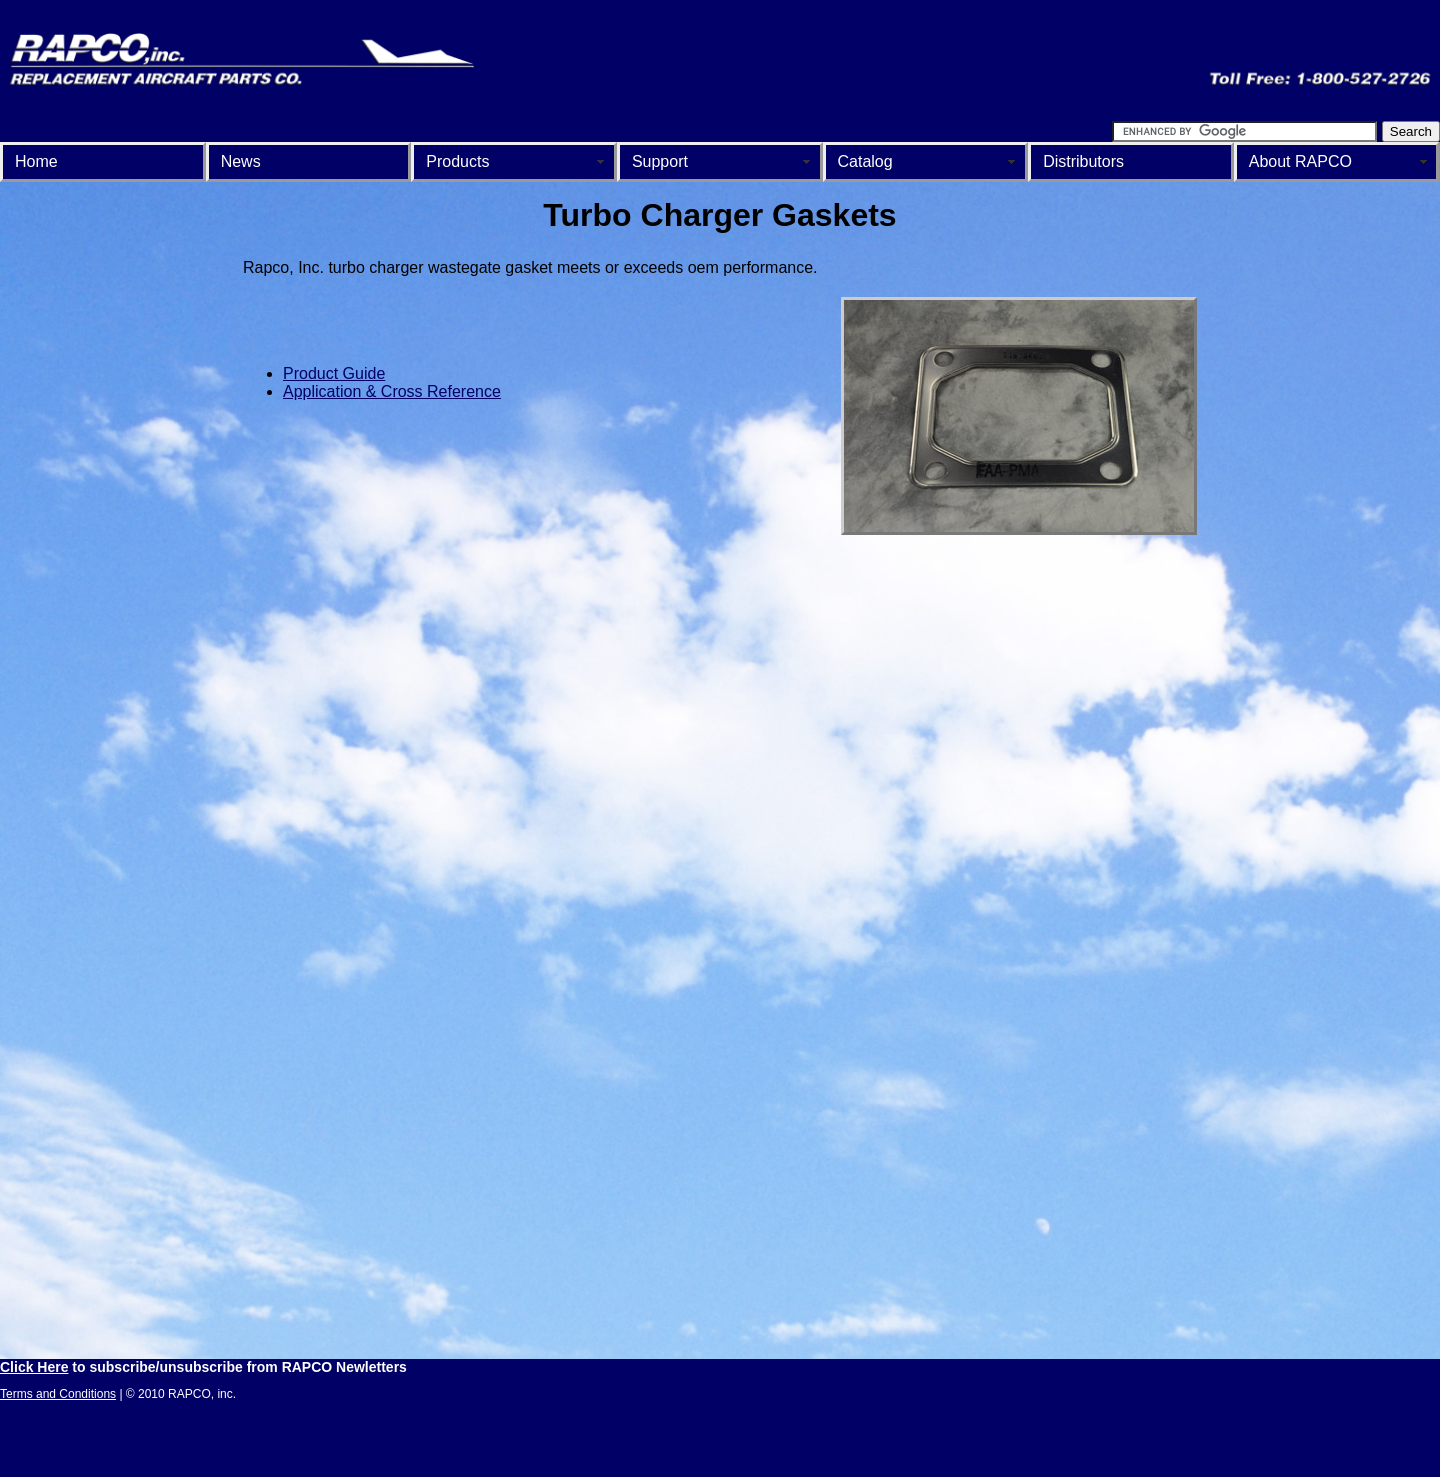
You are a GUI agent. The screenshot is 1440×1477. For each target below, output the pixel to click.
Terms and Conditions (58, 1394)
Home (36, 161)
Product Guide (334, 373)
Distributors (1083, 161)
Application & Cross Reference (392, 391)
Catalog (865, 161)
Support (660, 161)
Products (457, 161)
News (241, 161)
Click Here (34, 1367)
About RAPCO (1300, 161)
